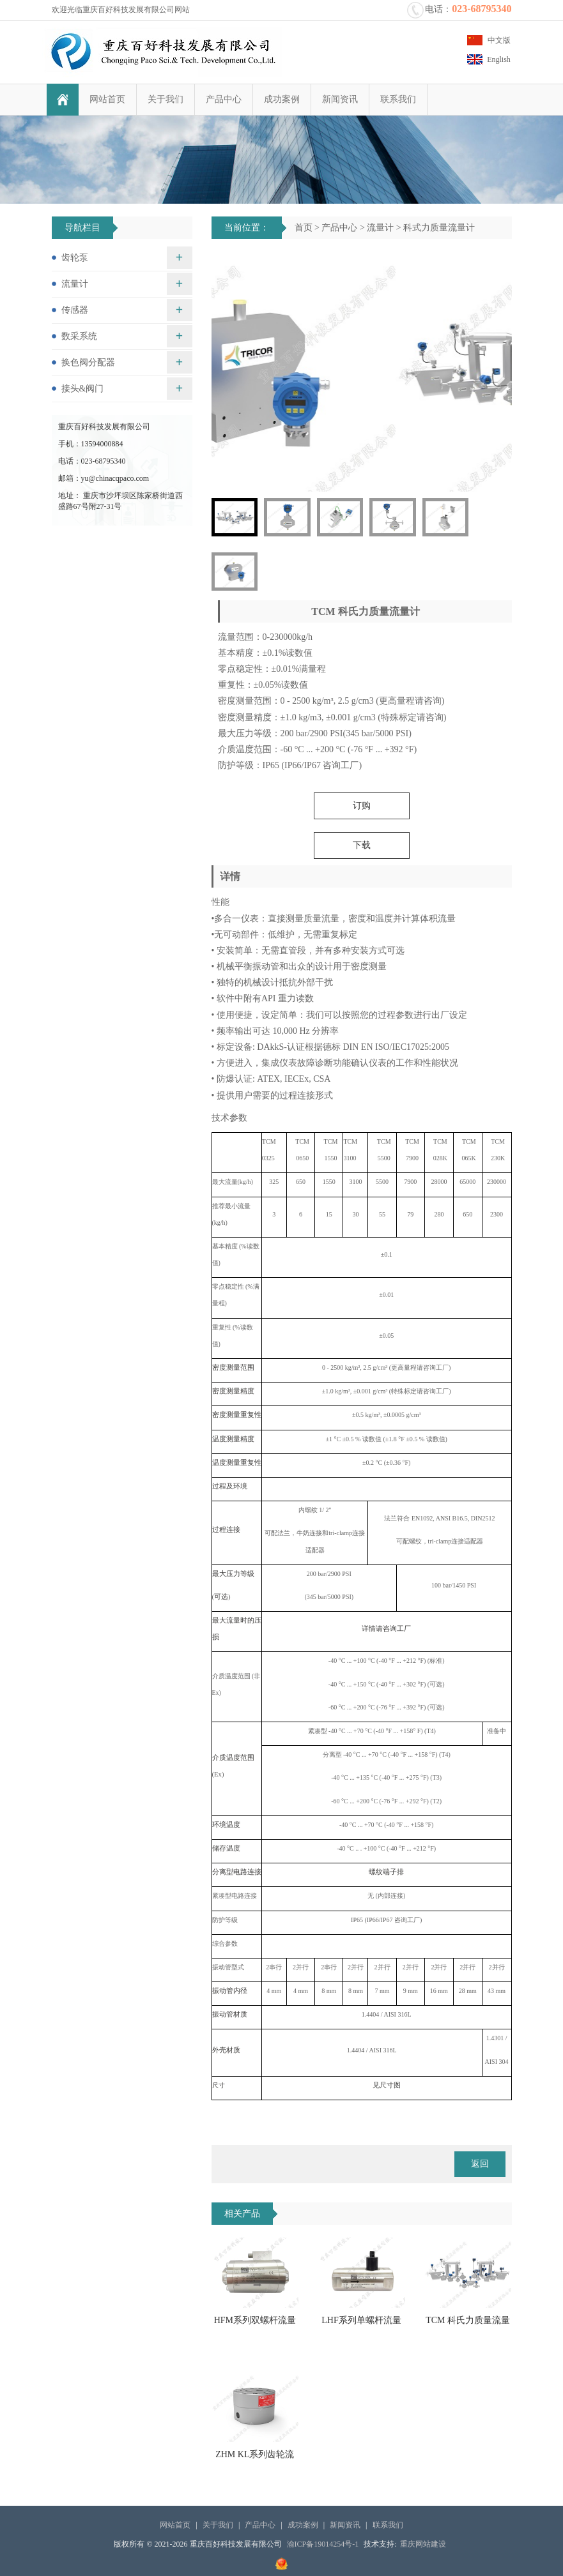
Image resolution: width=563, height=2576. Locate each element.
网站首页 (103, 99)
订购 (362, 805)
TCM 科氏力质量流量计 (468, 2324)
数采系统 (79, 336)
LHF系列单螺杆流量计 (361, 2324)
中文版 (499, 40)
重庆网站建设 (423, 2544)
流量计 (380, 227)
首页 (303, 227)
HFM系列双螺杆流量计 (255, 2324)
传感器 (74, 310)
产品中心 (219, 99)
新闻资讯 (335, 99)
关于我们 (161, 99)
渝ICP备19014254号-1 (323, 2544)
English (499, 59)
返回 (480, 2164)
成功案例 (277, 99)
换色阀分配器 (88, 362)
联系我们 (394, 99)
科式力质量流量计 (439, 227)
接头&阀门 (82, 388)
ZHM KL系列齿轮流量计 (254, 2458)
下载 (362, 845)
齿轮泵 (74, 257)
